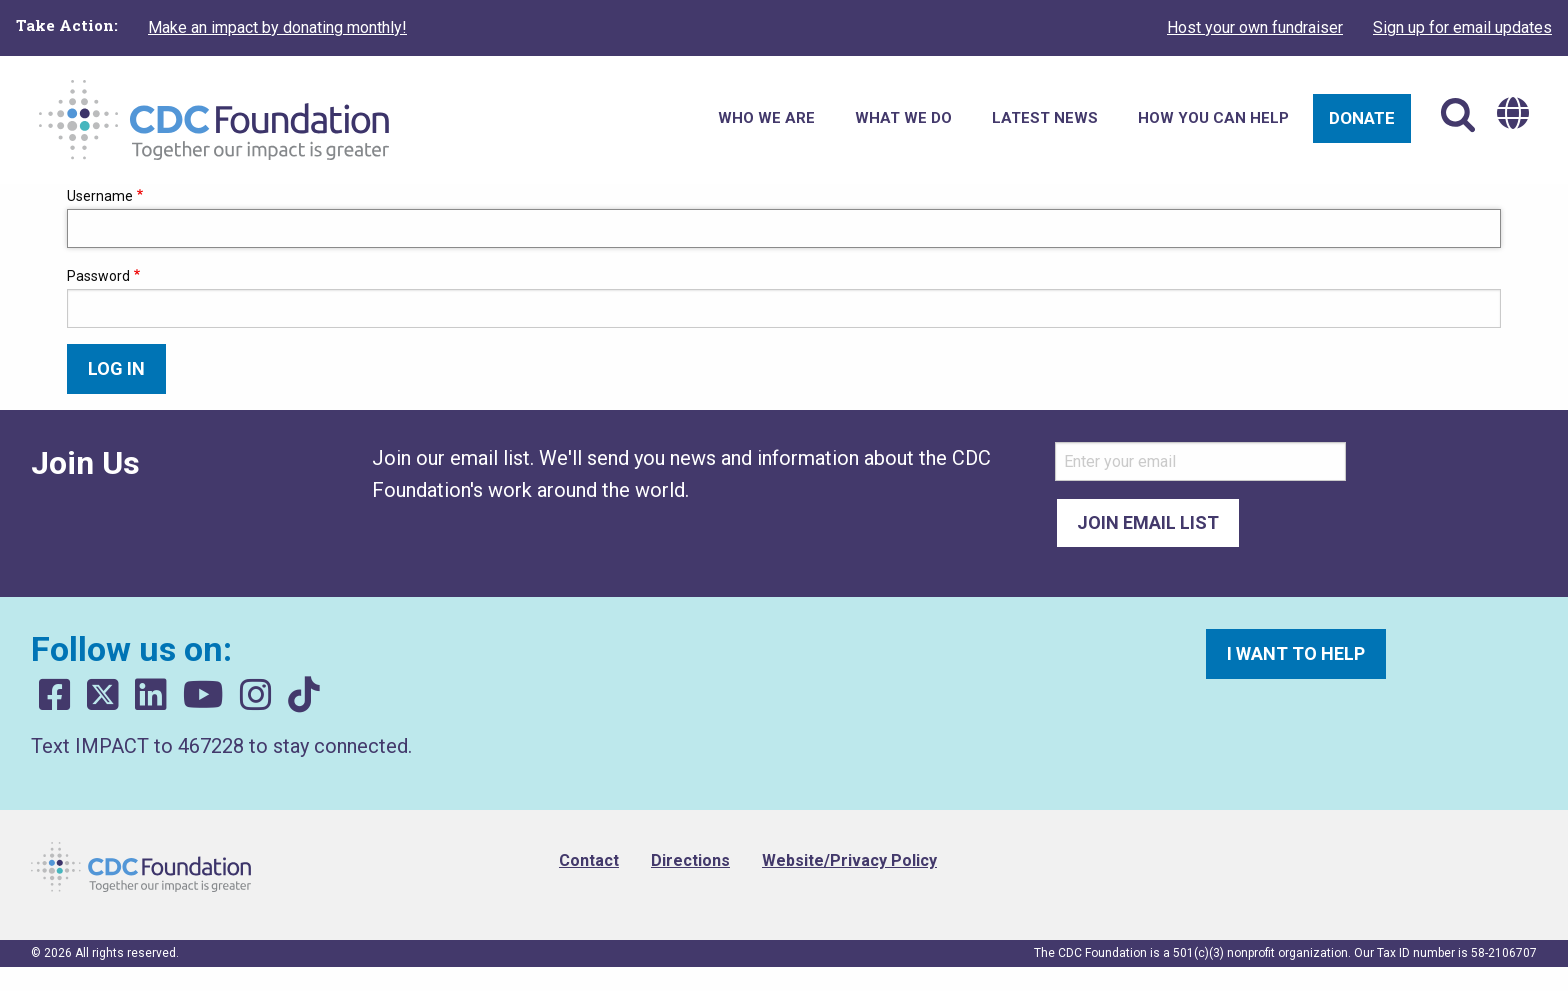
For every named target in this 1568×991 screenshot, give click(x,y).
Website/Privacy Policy (849, 860)
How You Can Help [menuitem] (1213, 118)
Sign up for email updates (1462, 27)
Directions (690, 860)
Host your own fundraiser (1255, 27)
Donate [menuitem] (1362, 118)
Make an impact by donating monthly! (277, 27)
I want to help (1296, 653)
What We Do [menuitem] (903, 118)
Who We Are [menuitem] (766, 118)
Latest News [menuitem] (1045, 118)
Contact (589, 860)
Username (100, 196)
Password (98, 276)
